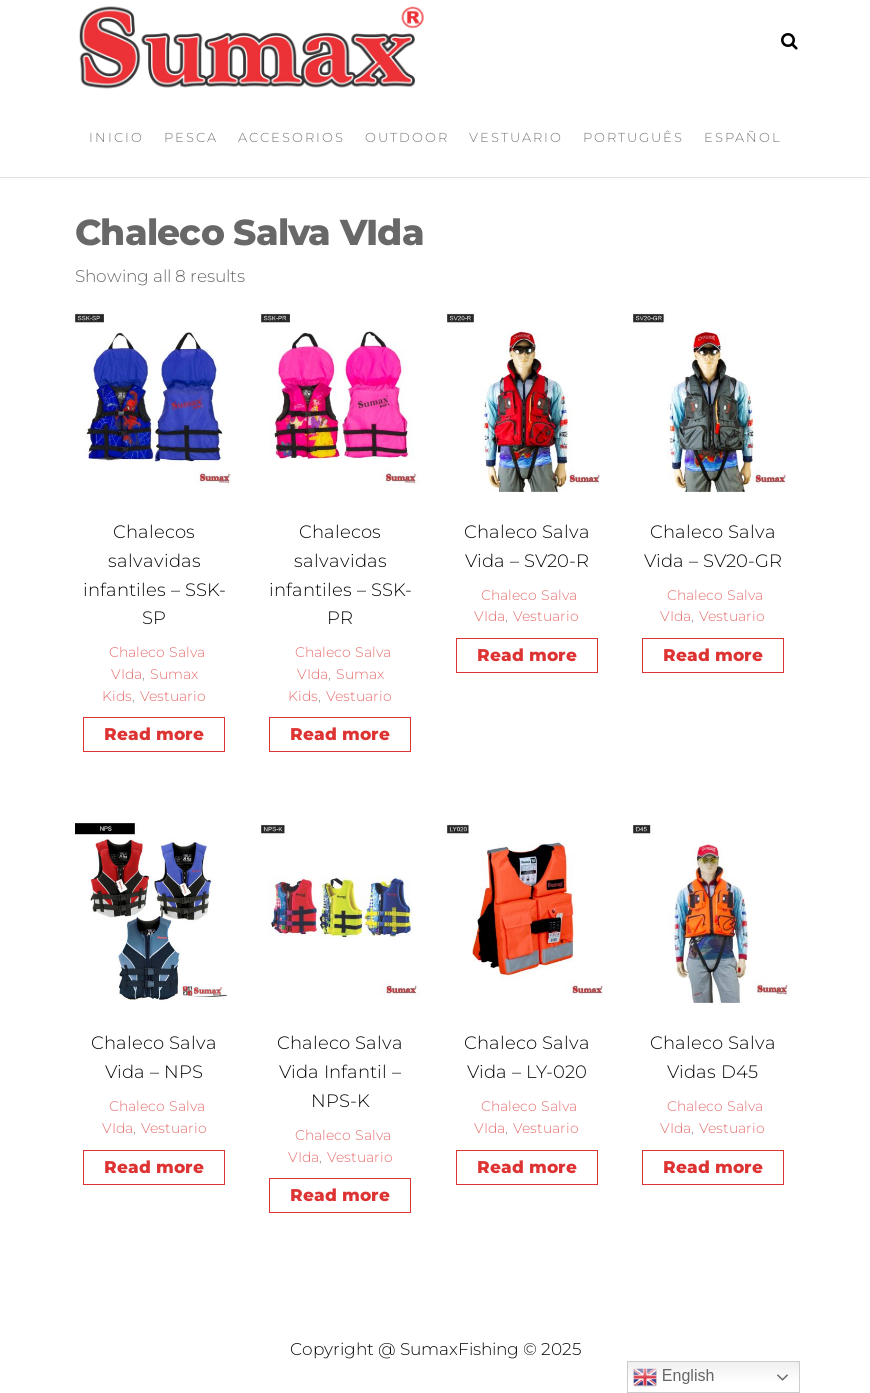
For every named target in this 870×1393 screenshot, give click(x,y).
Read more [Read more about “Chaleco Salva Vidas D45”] (713, 1167)
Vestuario (516, 137)
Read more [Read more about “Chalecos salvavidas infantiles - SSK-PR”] (340, 734)
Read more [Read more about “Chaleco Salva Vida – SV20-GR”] (713, 655)
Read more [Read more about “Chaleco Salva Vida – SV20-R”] (527, 655)
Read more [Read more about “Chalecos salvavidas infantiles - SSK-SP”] (154, 734)
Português (633, 137)
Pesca (191, 137)
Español (743, 137)
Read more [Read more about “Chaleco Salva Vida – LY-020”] (527, 1167)
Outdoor (407, 137)
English (673, 1377)
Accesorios (291, 137)
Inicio (116, 137)
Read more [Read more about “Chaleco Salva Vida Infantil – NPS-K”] (340, 1195)
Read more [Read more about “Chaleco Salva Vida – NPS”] (154, 1167)
